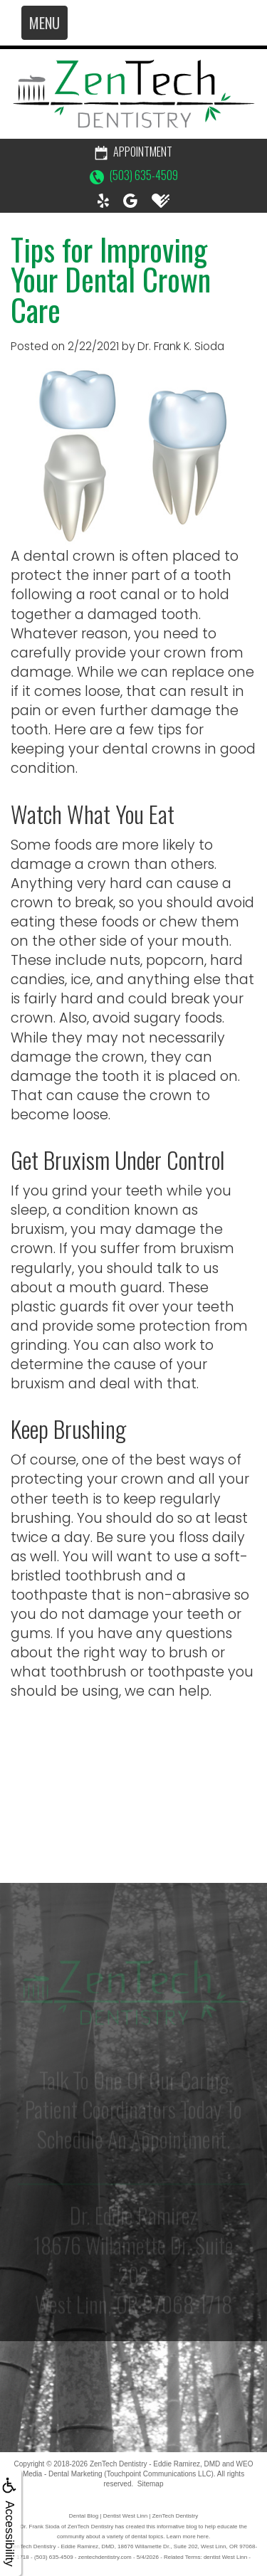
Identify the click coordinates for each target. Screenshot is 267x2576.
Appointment (133, 151)
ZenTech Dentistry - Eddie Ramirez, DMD (155, 2464)
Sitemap (150, 2484)
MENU (44, 22)
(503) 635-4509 (134, 175)
